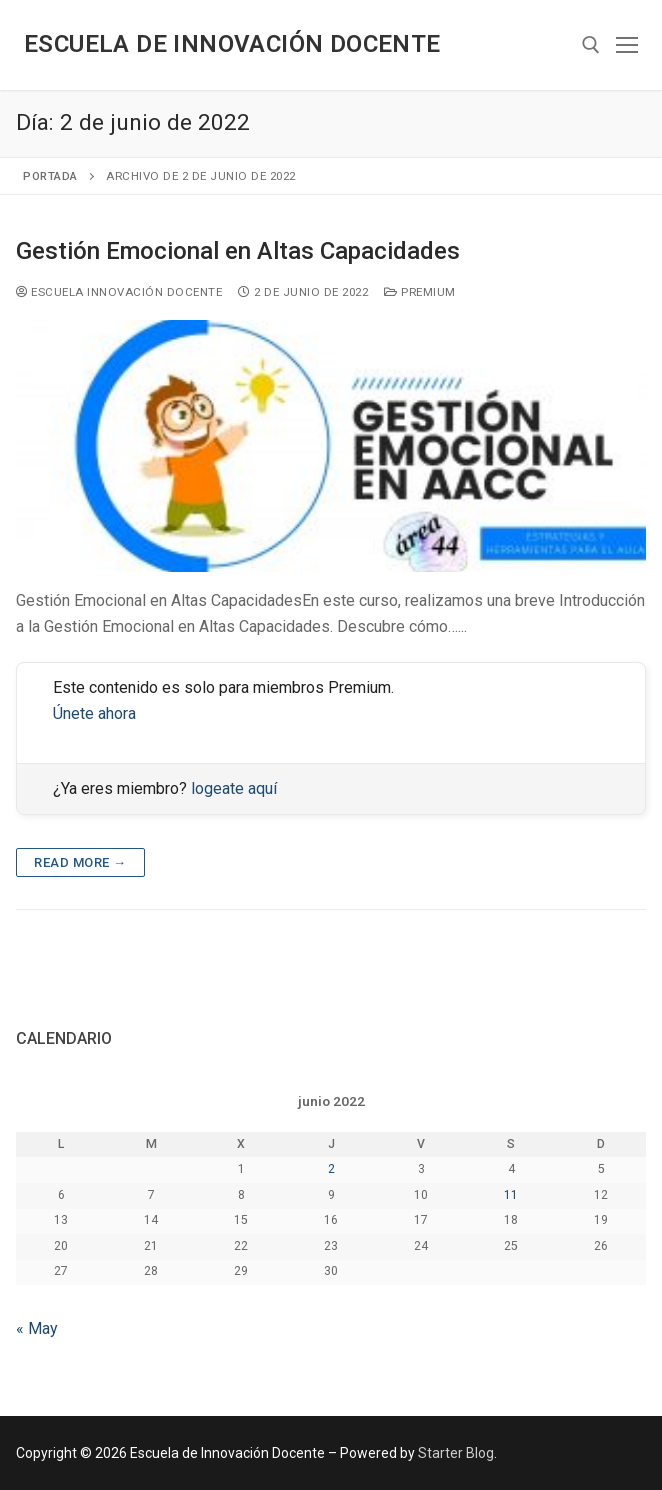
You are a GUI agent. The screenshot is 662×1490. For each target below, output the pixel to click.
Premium (420, 292)
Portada (50, 176)
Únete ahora (94, 713)
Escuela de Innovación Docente (232, 44)
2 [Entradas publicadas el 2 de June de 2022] (331, 1169)
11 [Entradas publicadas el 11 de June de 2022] (511, 1195)
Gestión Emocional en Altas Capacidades (238, 251)
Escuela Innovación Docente (119, 292)
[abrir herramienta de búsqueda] (591, 45)
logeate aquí (234, 788)
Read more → (80, 862)
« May (37, 1328)
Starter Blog (456, 1453)
